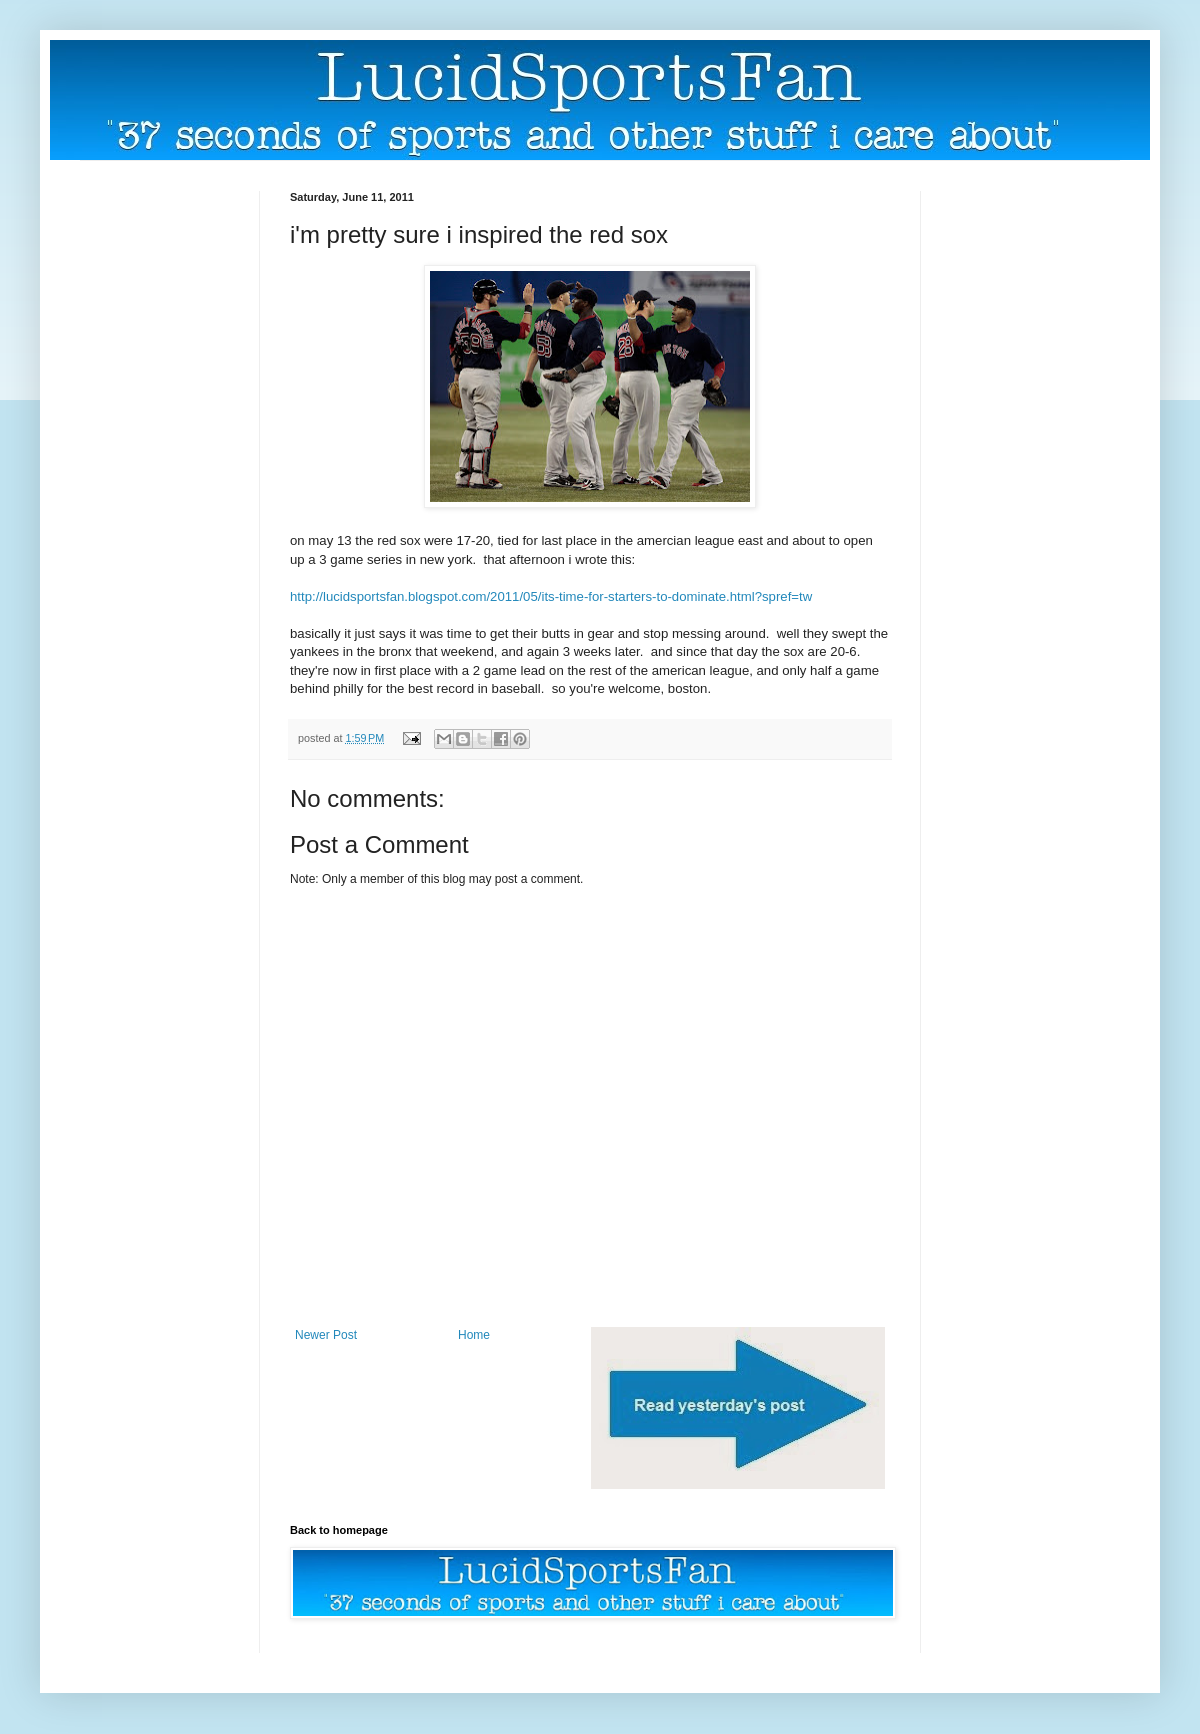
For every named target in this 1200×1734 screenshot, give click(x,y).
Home (474, 1335)
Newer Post (326, 1335)
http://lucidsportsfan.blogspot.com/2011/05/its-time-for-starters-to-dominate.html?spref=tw (551, 596)
